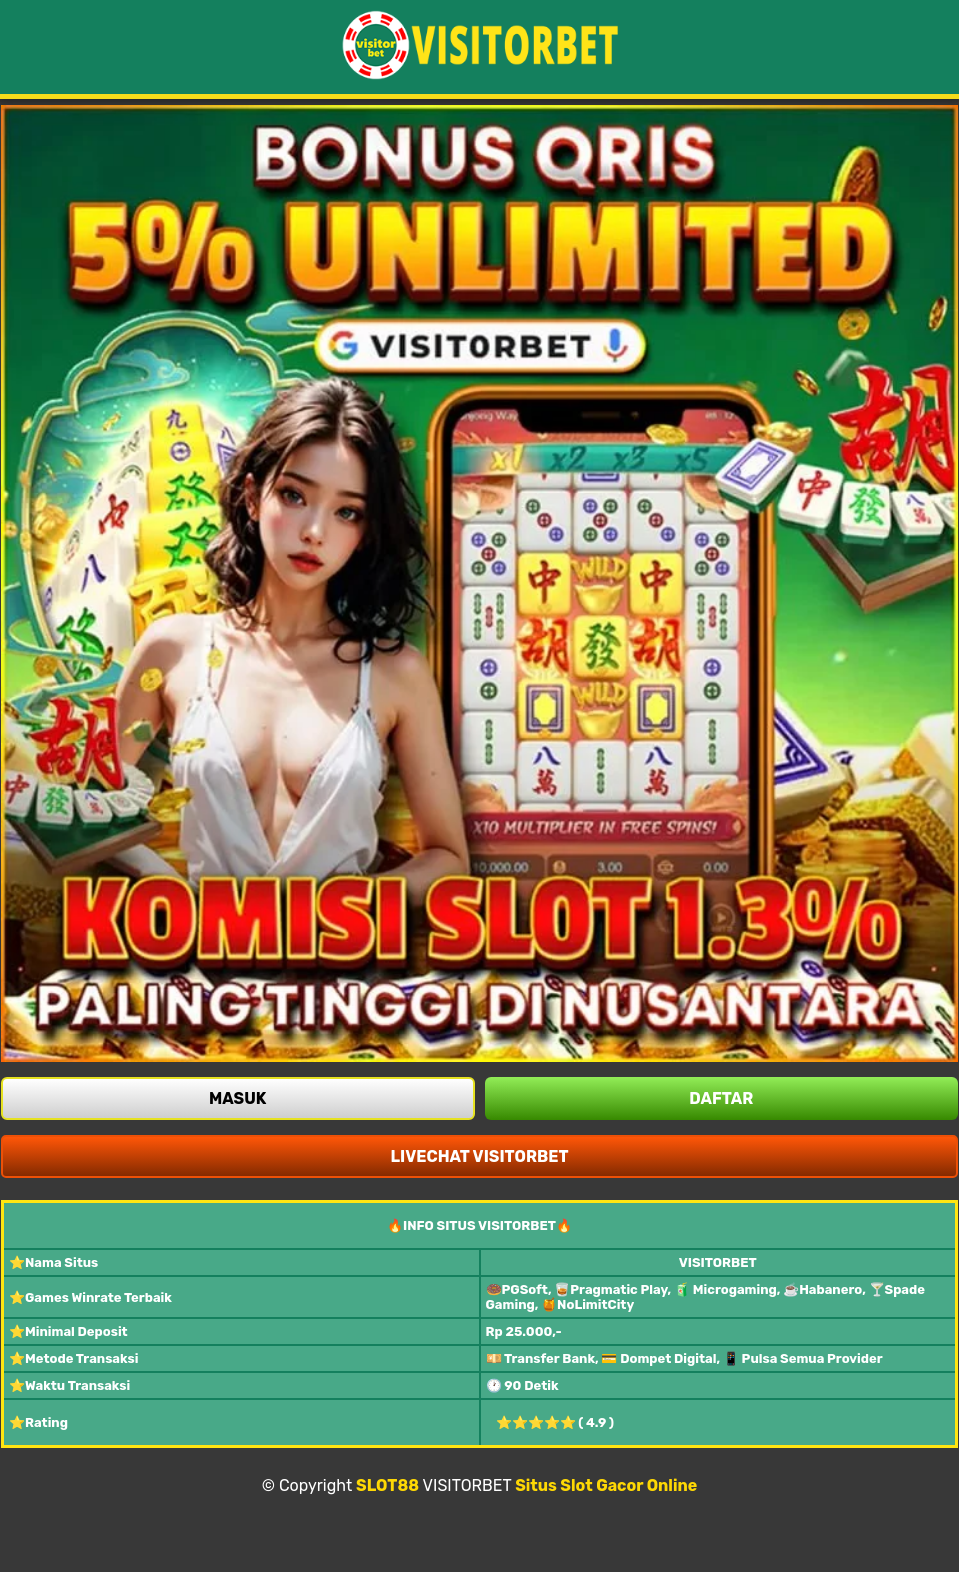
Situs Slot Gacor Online (606, 1485)
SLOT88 (387, 1485)
